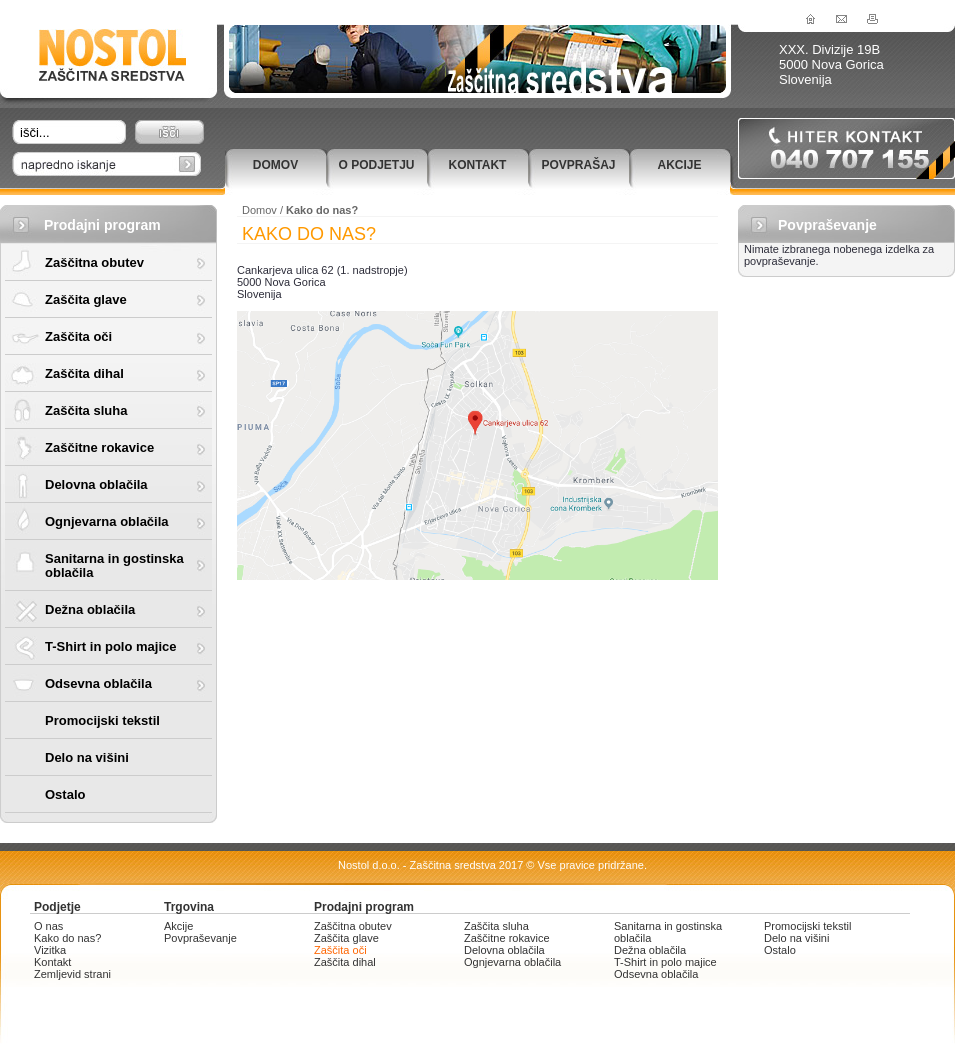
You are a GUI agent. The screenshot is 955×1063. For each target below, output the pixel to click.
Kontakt (478, 165)
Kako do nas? (67, 938)
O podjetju (376, 165)
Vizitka (50, 950)
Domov (275, 165)
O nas (48, 926)
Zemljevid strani (72, 974)
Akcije (679, 165)
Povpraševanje (200, 938)
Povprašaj (578, 165)
